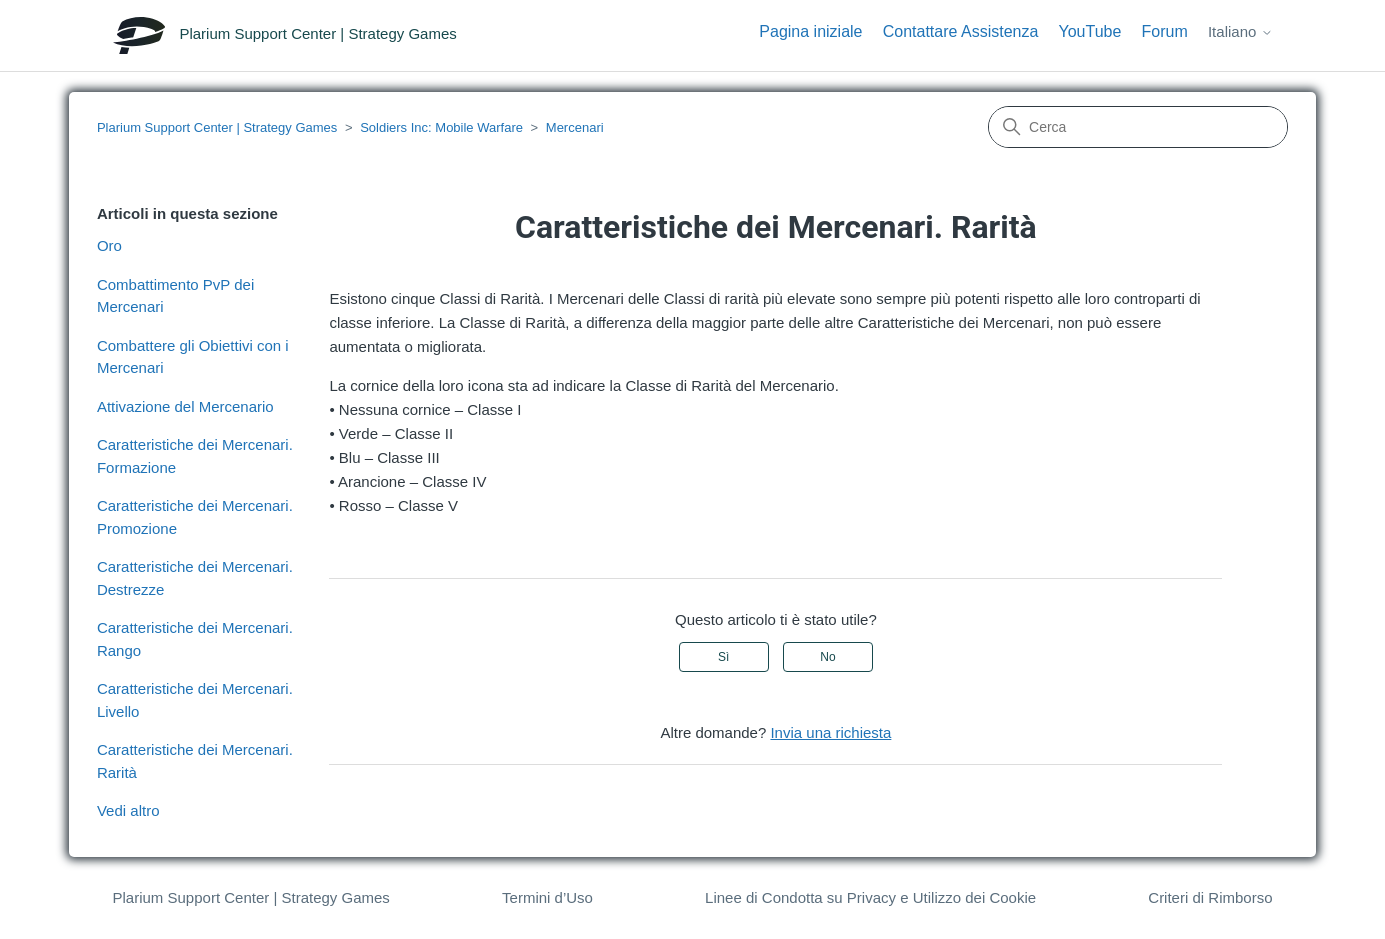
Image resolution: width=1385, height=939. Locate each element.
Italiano (1240, 31)
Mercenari (575, 127)
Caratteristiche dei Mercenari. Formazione (195, 456)
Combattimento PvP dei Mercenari (175, 296)
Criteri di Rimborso (1210, 897)
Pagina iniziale (810, 31)
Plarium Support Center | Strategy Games (217, 127)
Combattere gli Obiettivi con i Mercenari (193, 357)
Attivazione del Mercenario (185, 406)
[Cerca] (1138, 127)
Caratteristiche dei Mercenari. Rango (195, 639)
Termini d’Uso (547, 897)
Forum (1165, 31)
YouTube (1090, 31)
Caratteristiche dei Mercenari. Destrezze (195, 578)
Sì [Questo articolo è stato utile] (723, 657)
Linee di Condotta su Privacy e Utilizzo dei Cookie (870, 897)
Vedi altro (128, 810)
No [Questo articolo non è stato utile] (827, 657)
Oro (109, 245)
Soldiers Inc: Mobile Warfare (441, 127)
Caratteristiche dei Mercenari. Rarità (195, 761)
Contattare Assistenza (961, 31)
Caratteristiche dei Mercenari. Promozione (195, 517)
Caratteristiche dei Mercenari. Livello (195, 700)
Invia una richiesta (830, 732)
